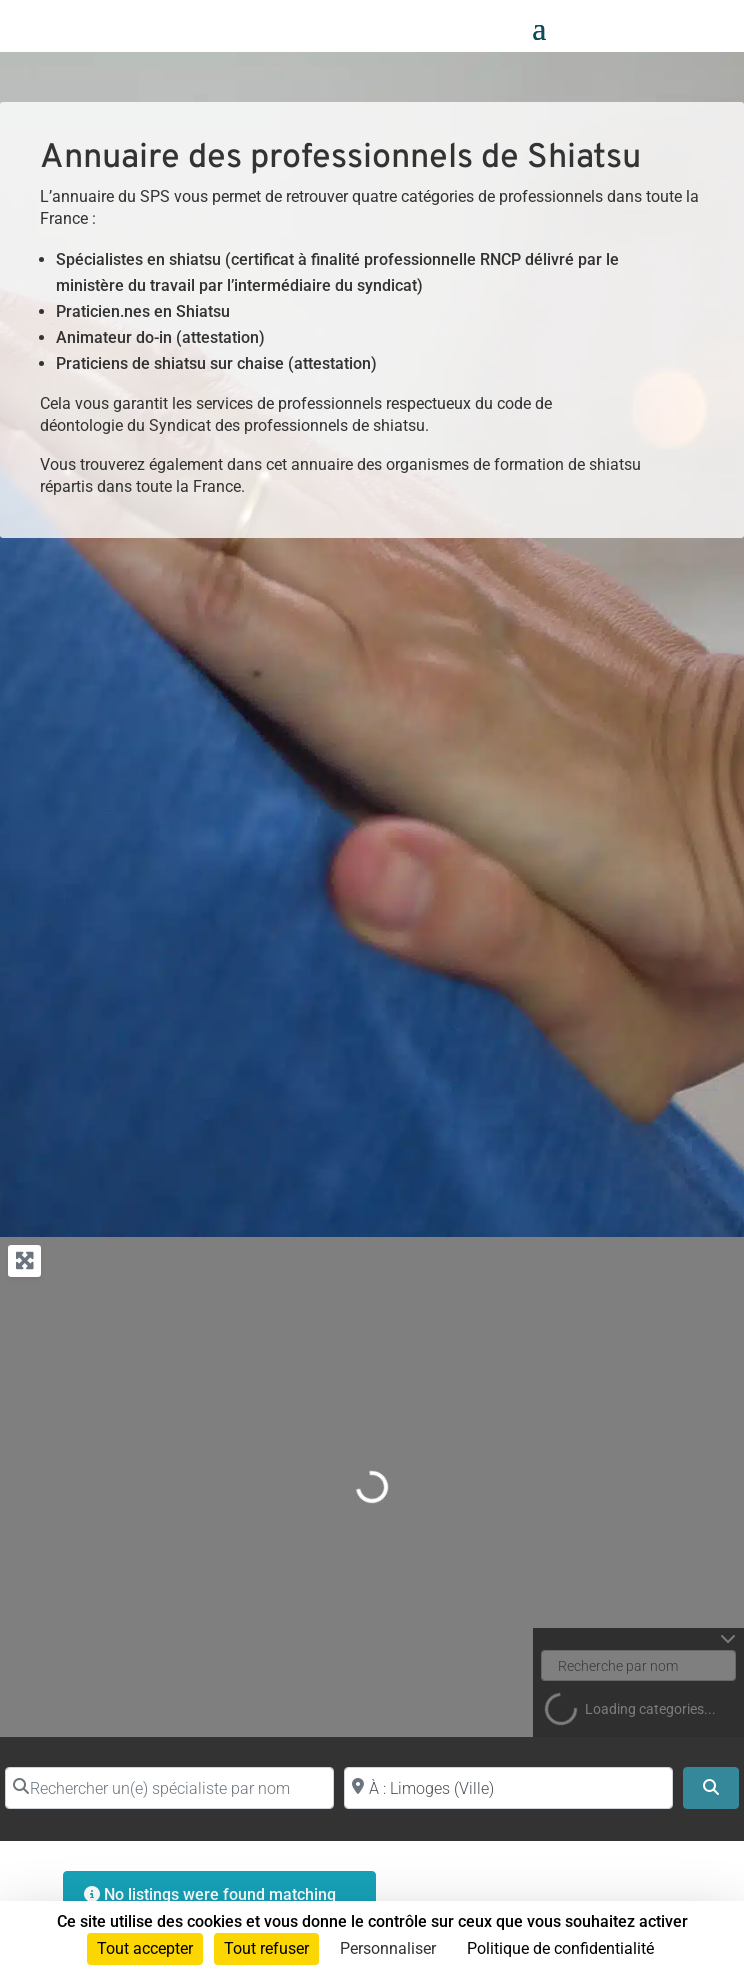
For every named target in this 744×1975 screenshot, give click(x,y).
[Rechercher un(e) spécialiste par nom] (169, 1788)
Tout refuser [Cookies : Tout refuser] (266, 1948)
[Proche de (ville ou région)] (508, 1788)
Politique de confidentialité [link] (560, 1948)
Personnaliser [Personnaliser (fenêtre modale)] (388, 1948)
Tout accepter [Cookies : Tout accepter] (145, 1948)
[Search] (711, 1788)
